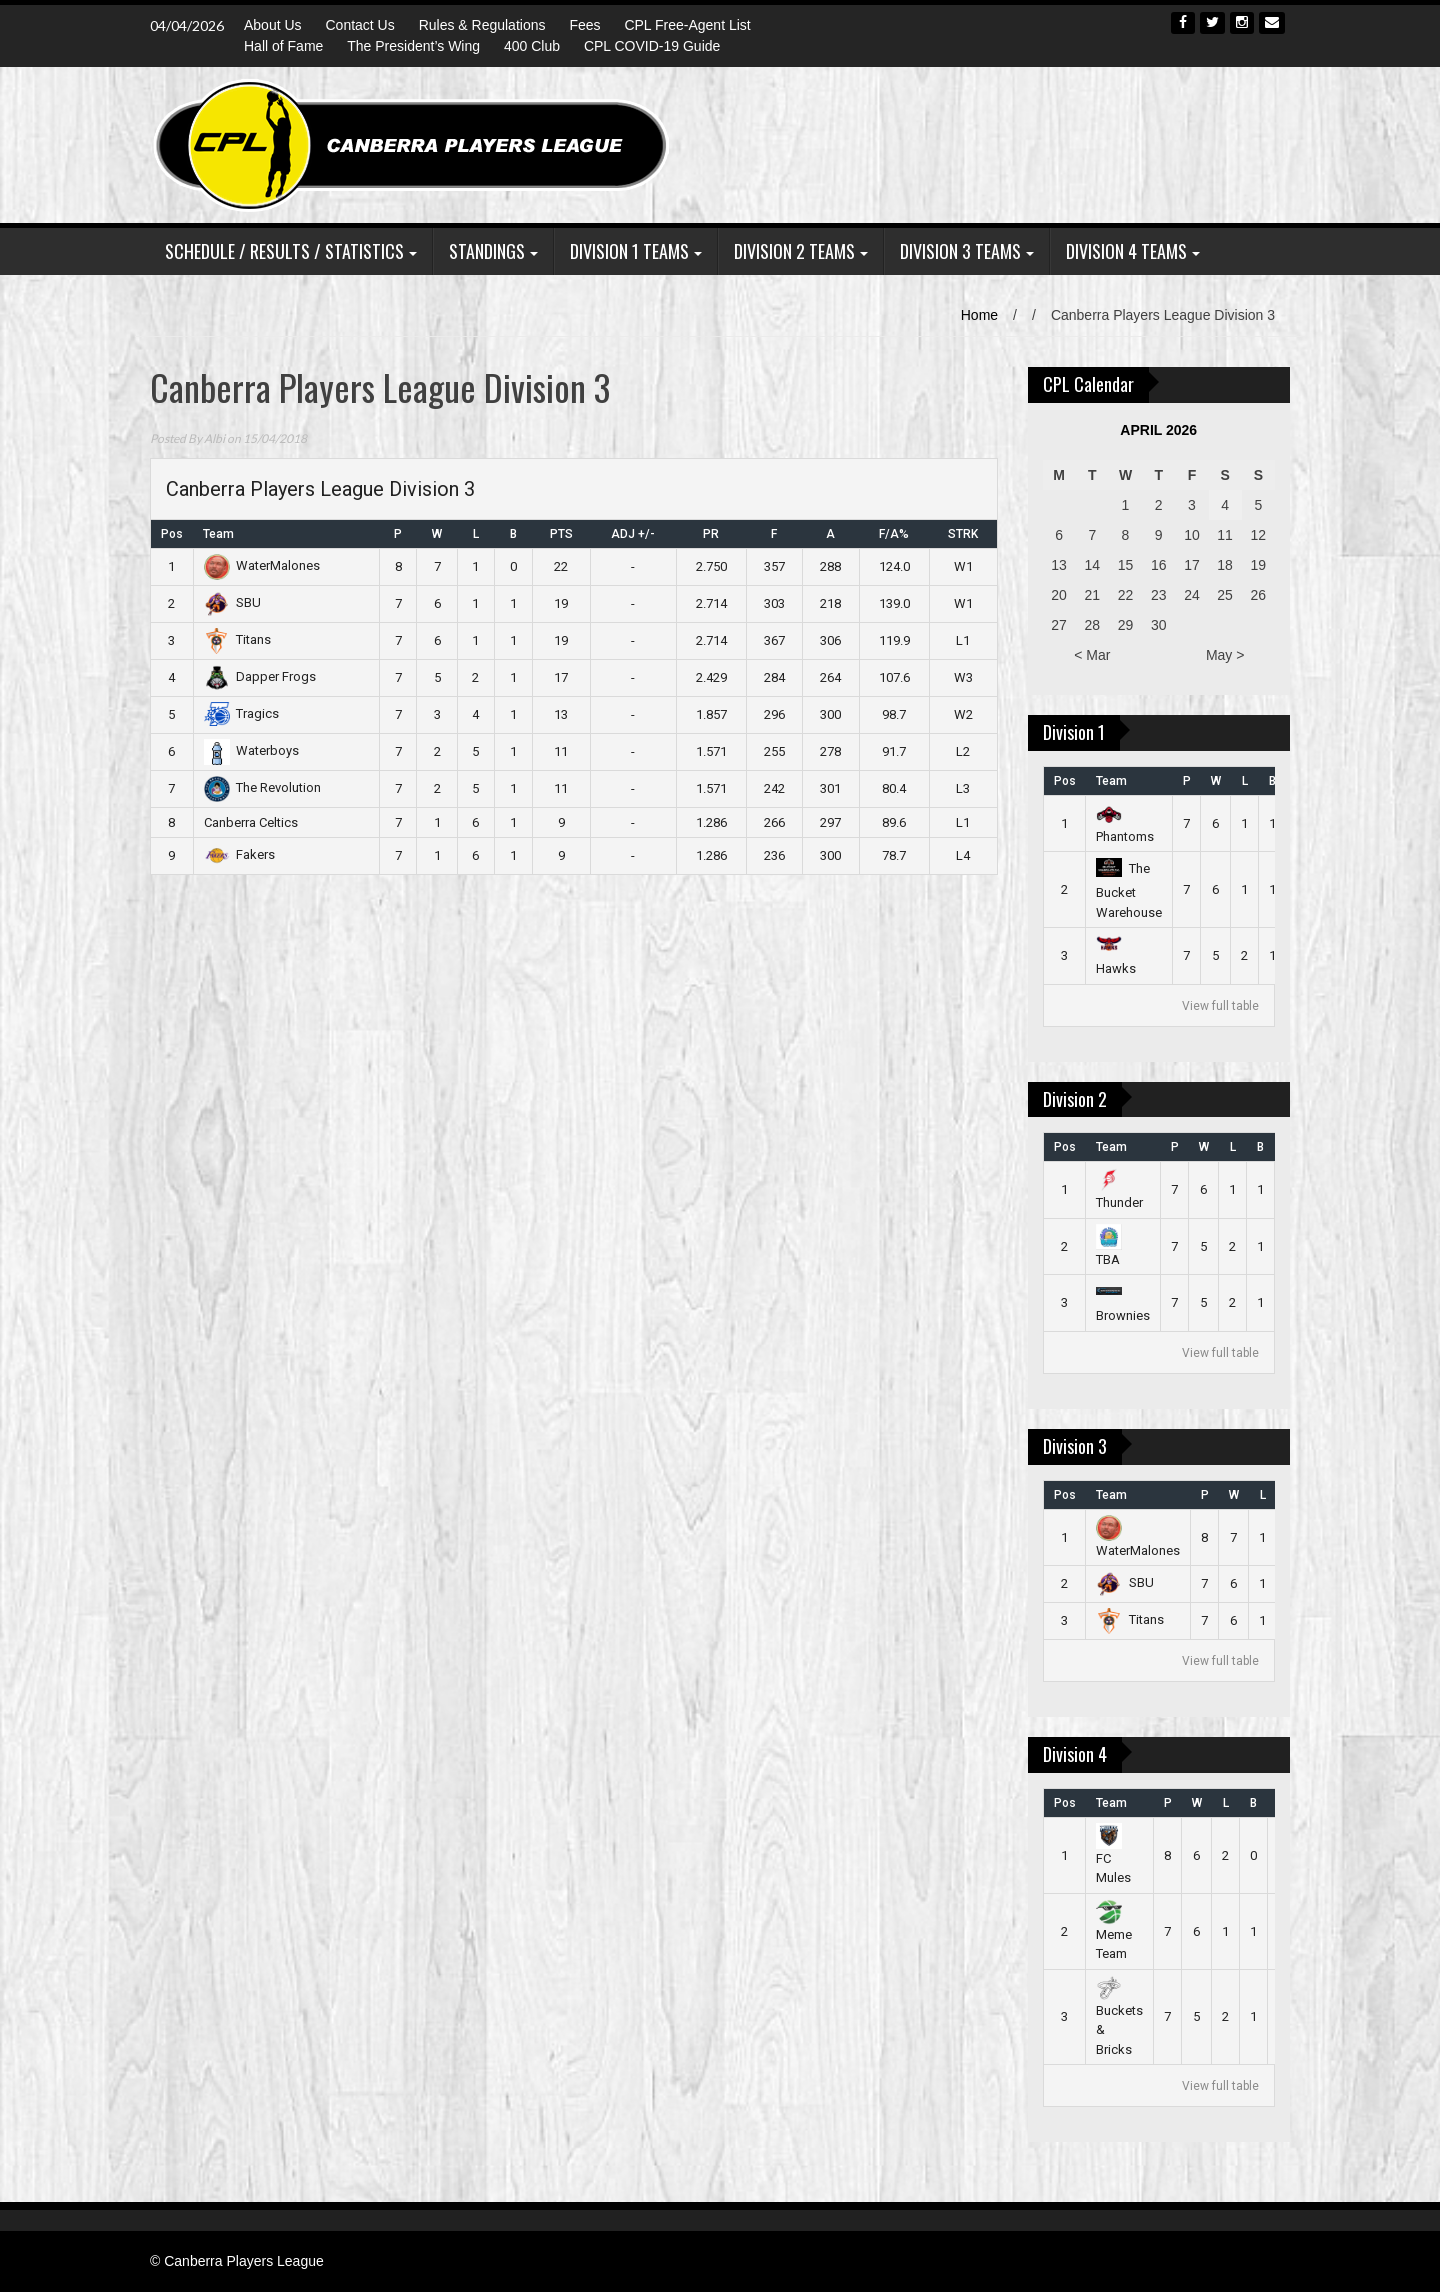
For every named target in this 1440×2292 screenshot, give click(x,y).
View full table (1220, 1006)
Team (218, 534)
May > (1225, 655)
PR (711, 534)
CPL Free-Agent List (687, 25)
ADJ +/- (633, 534)
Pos (172, 534)
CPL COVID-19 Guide (652, 46)
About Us (273, 25)
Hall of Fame (283, 46)
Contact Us (359, 25)
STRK (963, 534)
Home (979, 315)
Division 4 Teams (1126, 251)
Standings (487, 251)
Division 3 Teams (960, 251)
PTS (561, 534)
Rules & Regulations (482, 25)
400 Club (532, 46)
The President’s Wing (413, 46)
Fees (584, 25)
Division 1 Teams (629, 251)
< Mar (1092, 655)
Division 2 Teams (794, 251)
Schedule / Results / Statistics (284, 251)
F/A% (894, 534)
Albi (214, 438)
